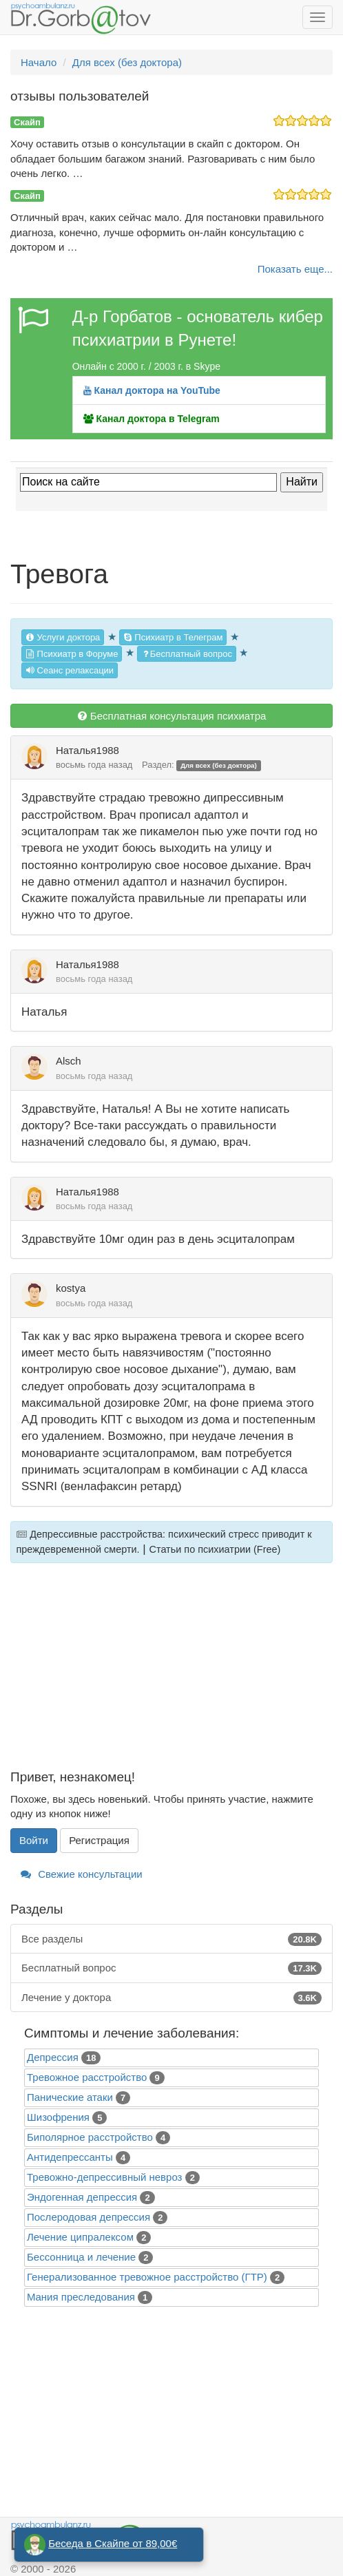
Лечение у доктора (171, 1997)
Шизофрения (58, 2117)
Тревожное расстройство (87, 2077)
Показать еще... (295, 269)
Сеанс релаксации (69, 670)
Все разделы (171, 1938)
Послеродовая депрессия (88, 2217)
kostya (70, 1288)
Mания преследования (81, 2297)
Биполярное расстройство (90, 2137)
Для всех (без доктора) (218, 765)
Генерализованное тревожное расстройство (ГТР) (147, 2277)
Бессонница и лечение (81, 2257)
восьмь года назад (94, 765)
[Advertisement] (171, 1674)
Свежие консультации (82, 1874)
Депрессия (53, 2057)
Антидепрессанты (70, 2157)
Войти (33, 1840)
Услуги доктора (62, 637)
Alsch (68, 1061)
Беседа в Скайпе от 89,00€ (112, 2543)
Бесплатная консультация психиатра (172, 716)
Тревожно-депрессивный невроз (104, 2177)
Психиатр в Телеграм (173, 637)
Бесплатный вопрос (186, 654)
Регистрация (99, 1840)
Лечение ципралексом (80, 2237)
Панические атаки (70, 2097)
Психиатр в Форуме (71, 654)
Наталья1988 (87, 750)
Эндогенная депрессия (82, 2197)
